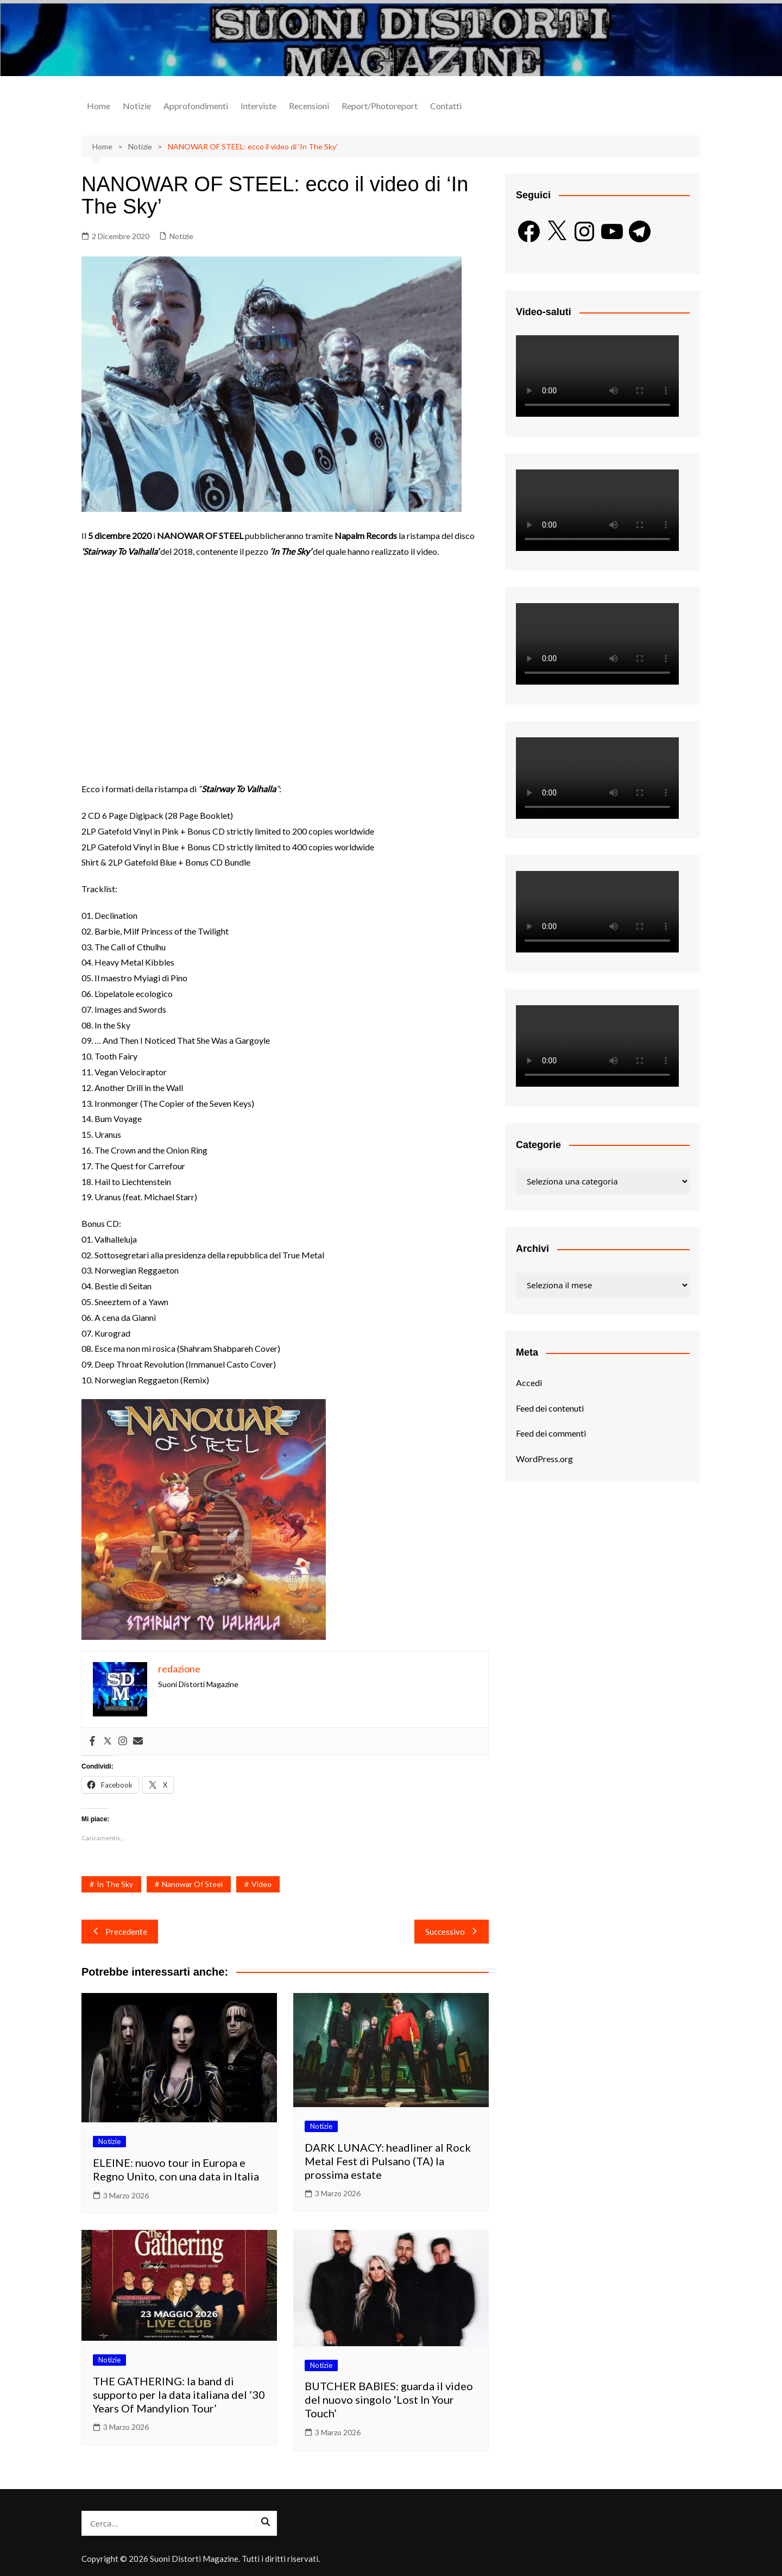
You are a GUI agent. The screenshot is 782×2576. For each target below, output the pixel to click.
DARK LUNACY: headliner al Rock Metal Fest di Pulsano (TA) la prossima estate (388, 2161)
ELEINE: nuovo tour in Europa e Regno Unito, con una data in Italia (176, 2169)
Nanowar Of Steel (192, 1884)
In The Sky (115, 1884)
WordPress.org (544, 1458)
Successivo (451, 1931)
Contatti (446, 106)
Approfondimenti (195, 106)
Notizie (137, 106)
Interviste (258, 106)
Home (98, 106)
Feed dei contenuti (550, 1408)
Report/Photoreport (380, 106)
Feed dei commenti (551, 1433)
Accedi (529, 1382)
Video (261, 1884)
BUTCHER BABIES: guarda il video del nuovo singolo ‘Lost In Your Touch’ (389, 2399)
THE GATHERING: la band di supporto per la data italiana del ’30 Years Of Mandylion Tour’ (179, 2394)
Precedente (119, 1931)
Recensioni (309, 106)
